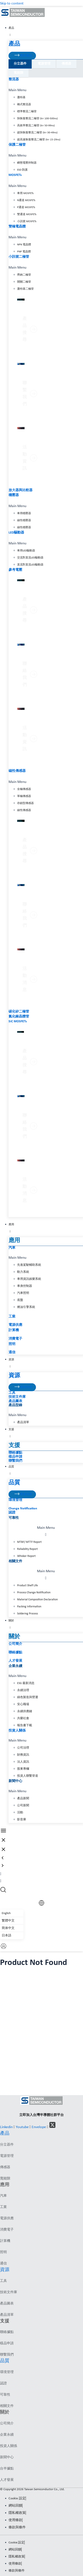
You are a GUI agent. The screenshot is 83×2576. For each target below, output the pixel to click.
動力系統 (23, 1272)
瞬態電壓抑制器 (27, 162)
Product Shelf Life (27, 1585)
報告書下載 (24, 1725)
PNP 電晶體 (24, 251)
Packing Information (29, 1606)
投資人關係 (17, 1730)
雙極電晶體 (17, 226)
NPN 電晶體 (24, 244)
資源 (14, 1376)
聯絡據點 (15, 1452)
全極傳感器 (24, 789)
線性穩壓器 (24, 520)
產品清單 (23, 1422)
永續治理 (23, 1690)
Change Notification (23, 1508)
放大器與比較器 (21, 490)
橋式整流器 (24, 104)
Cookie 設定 (17, 2498)
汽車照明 (23, 1293)
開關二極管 (24, 281)
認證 (12, 1512)
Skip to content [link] (12, 3)
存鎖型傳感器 (25, 803)
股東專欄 (23, 1769)
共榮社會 (23, 1718)
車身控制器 (24, 1286)
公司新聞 (23, 1805)
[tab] (20, 64)
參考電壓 (15, 570)
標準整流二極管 (27, 111)
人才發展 (15, 1661)
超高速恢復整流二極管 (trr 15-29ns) (38, 139)
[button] (46, 90)
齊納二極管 (24, 274)
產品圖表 (15, 1401)
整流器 (14, 79)
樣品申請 (15, 1456)
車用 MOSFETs (25, 193)
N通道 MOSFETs (26, 200)
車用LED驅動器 (26, 550)
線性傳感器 (24, 810)
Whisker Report (26, 1556)
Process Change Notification (33, 1592)
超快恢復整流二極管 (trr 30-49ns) (37, 132)
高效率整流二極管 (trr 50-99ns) (36, 125)
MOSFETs (15, 175)
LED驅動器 (16, 532)
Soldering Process (27, 1613)
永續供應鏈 (24, 1711)
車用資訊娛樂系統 (29, 1279)
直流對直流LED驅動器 (30, 564)
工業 (12, 1316)
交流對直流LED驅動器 (30, 557)
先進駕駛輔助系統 (29, 1265)
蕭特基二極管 (25, 289)
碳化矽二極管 (19, 1011)
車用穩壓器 (24, 513)
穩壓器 (14, 495)
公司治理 (23, 1747)
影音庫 (21, 1819)
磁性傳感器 (17, 771)
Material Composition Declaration (37, 1599)
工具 (12, 1393)
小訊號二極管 (19, 257)
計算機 (14, 1330)
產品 (14, 44)
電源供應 (15, 1325)
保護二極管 (17, 145)
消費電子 (15, 1338)
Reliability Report (27, 1549)
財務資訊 (23, 1754)
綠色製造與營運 (27, 1697)
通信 (12, 1352)
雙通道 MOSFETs (26, 214)
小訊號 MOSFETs (26, 221)
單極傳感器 (24, 796)
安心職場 (23, 1704)
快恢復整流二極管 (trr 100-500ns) (37, 118)
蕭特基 (21, 97)
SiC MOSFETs (18, 1021)
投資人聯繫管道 (27, 1776)
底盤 (20, 1300)
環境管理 (15, 1500)
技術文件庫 (17, 1397)
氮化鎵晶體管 (19, 1016)
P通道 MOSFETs (26, 207)
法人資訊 (23, 1761)
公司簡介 (15, 1644)
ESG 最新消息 (25, 1683)
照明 (12, 1344)
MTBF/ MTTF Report (29, 1542)
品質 (14, 1483)
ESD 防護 (22, 169)
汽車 (12, 1248)
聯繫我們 (15, 1461)
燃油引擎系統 (26, 1307)
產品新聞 (23, 1798)
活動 (20, 1812)
